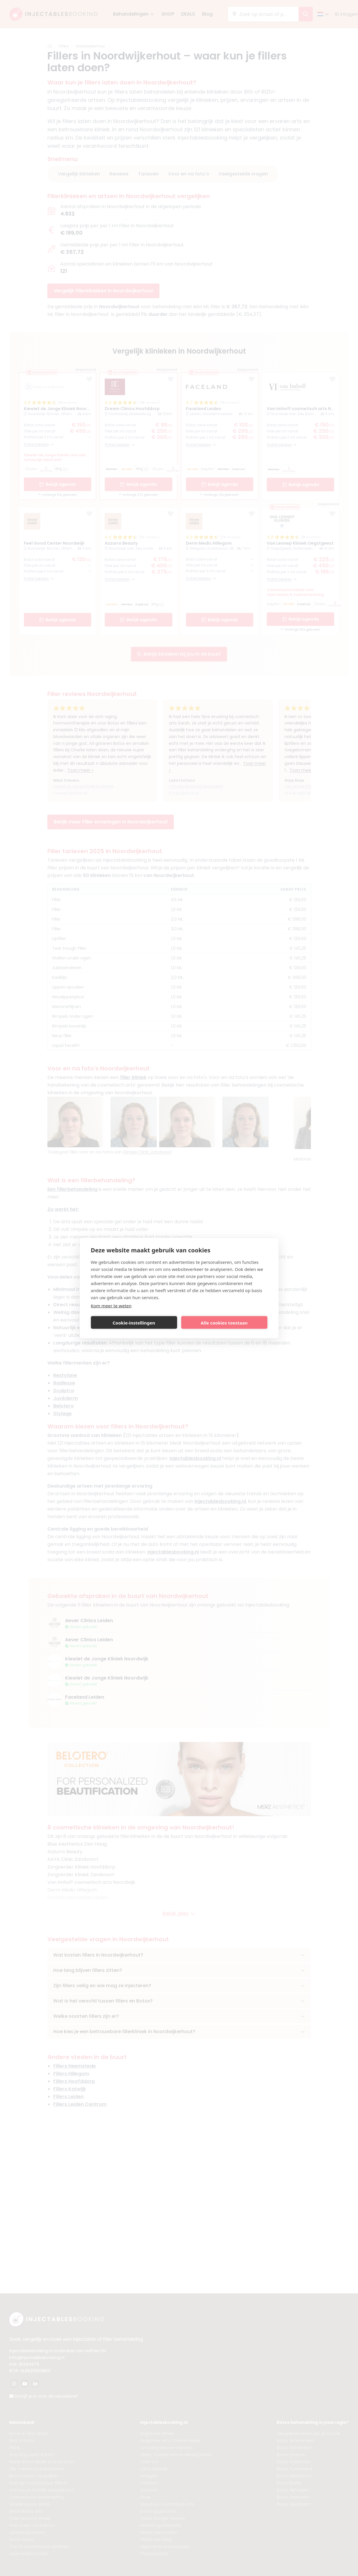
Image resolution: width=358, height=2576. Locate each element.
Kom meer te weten (111, 1306)
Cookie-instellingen (134, 1322)
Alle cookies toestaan (224, 1322)
